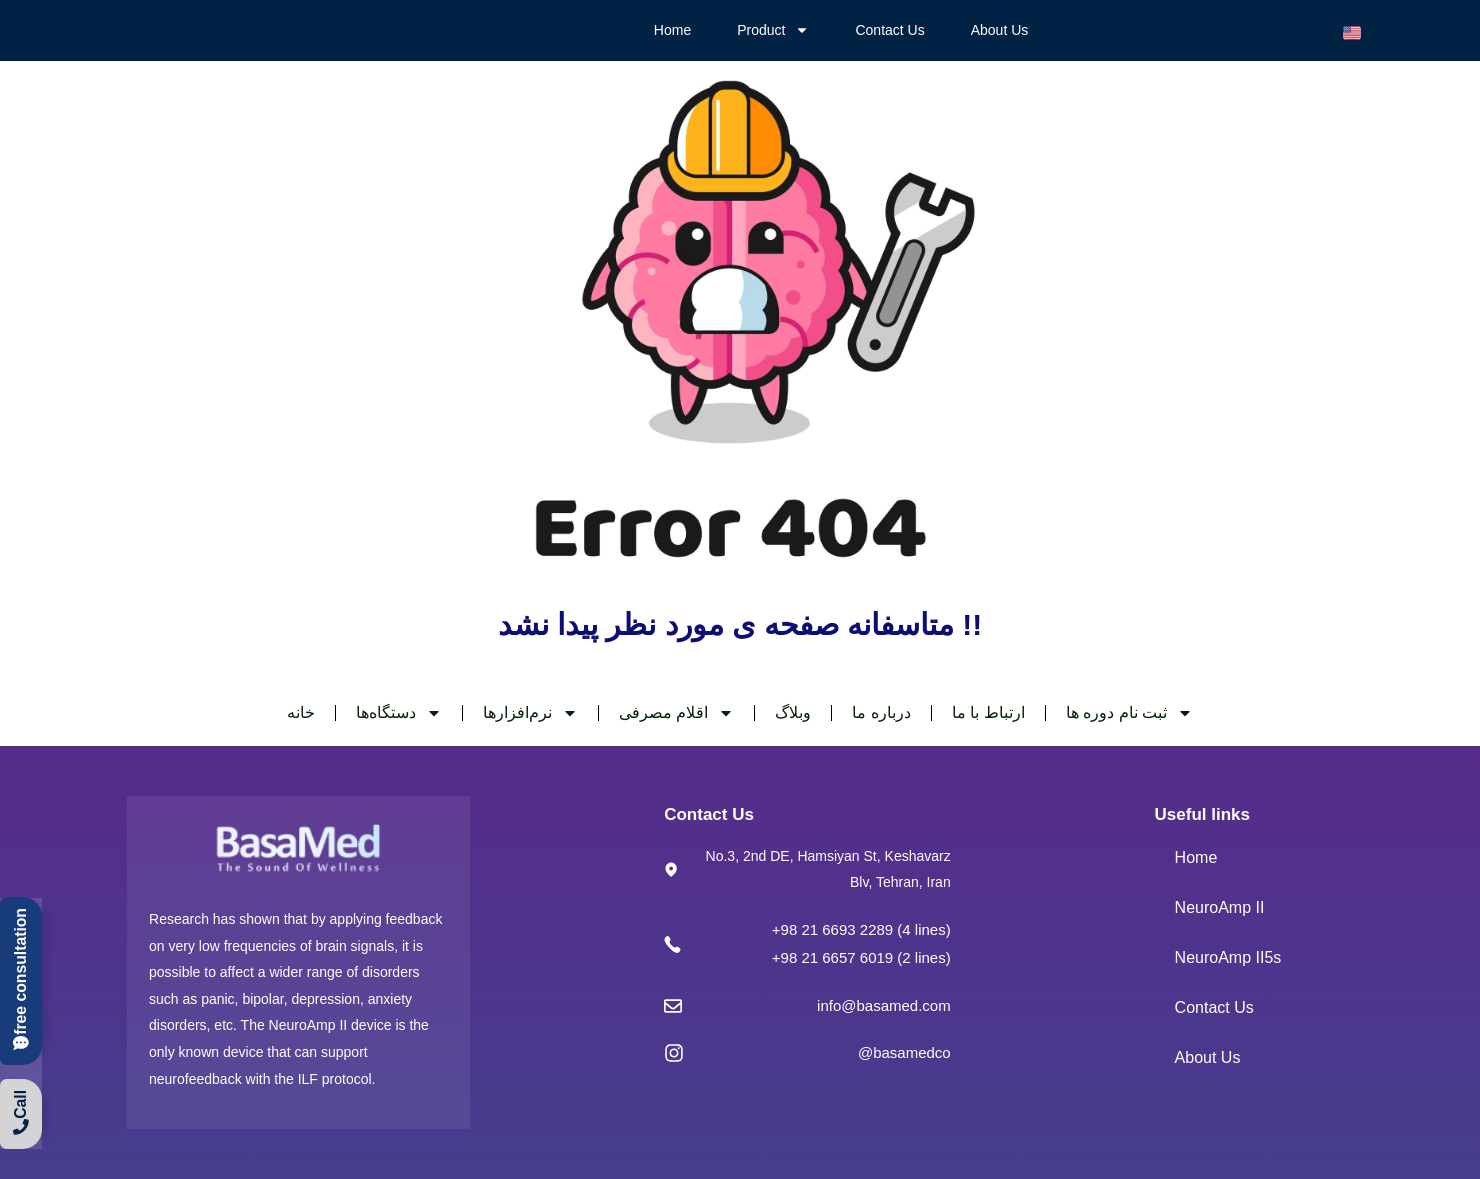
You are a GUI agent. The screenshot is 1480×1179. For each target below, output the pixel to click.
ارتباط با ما (988, 712)
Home (672, 30)
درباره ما (881, 712)
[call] (21, 977)
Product (773, 30)
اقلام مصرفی (676, 713)
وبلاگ (793, 712)
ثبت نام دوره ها (1129, 713)
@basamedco (904, 1052)
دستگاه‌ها (399, 713)
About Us (1000, 30)
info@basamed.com (884, 1005)
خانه (301, 712)
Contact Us (889, 30)
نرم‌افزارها (530, 713)
